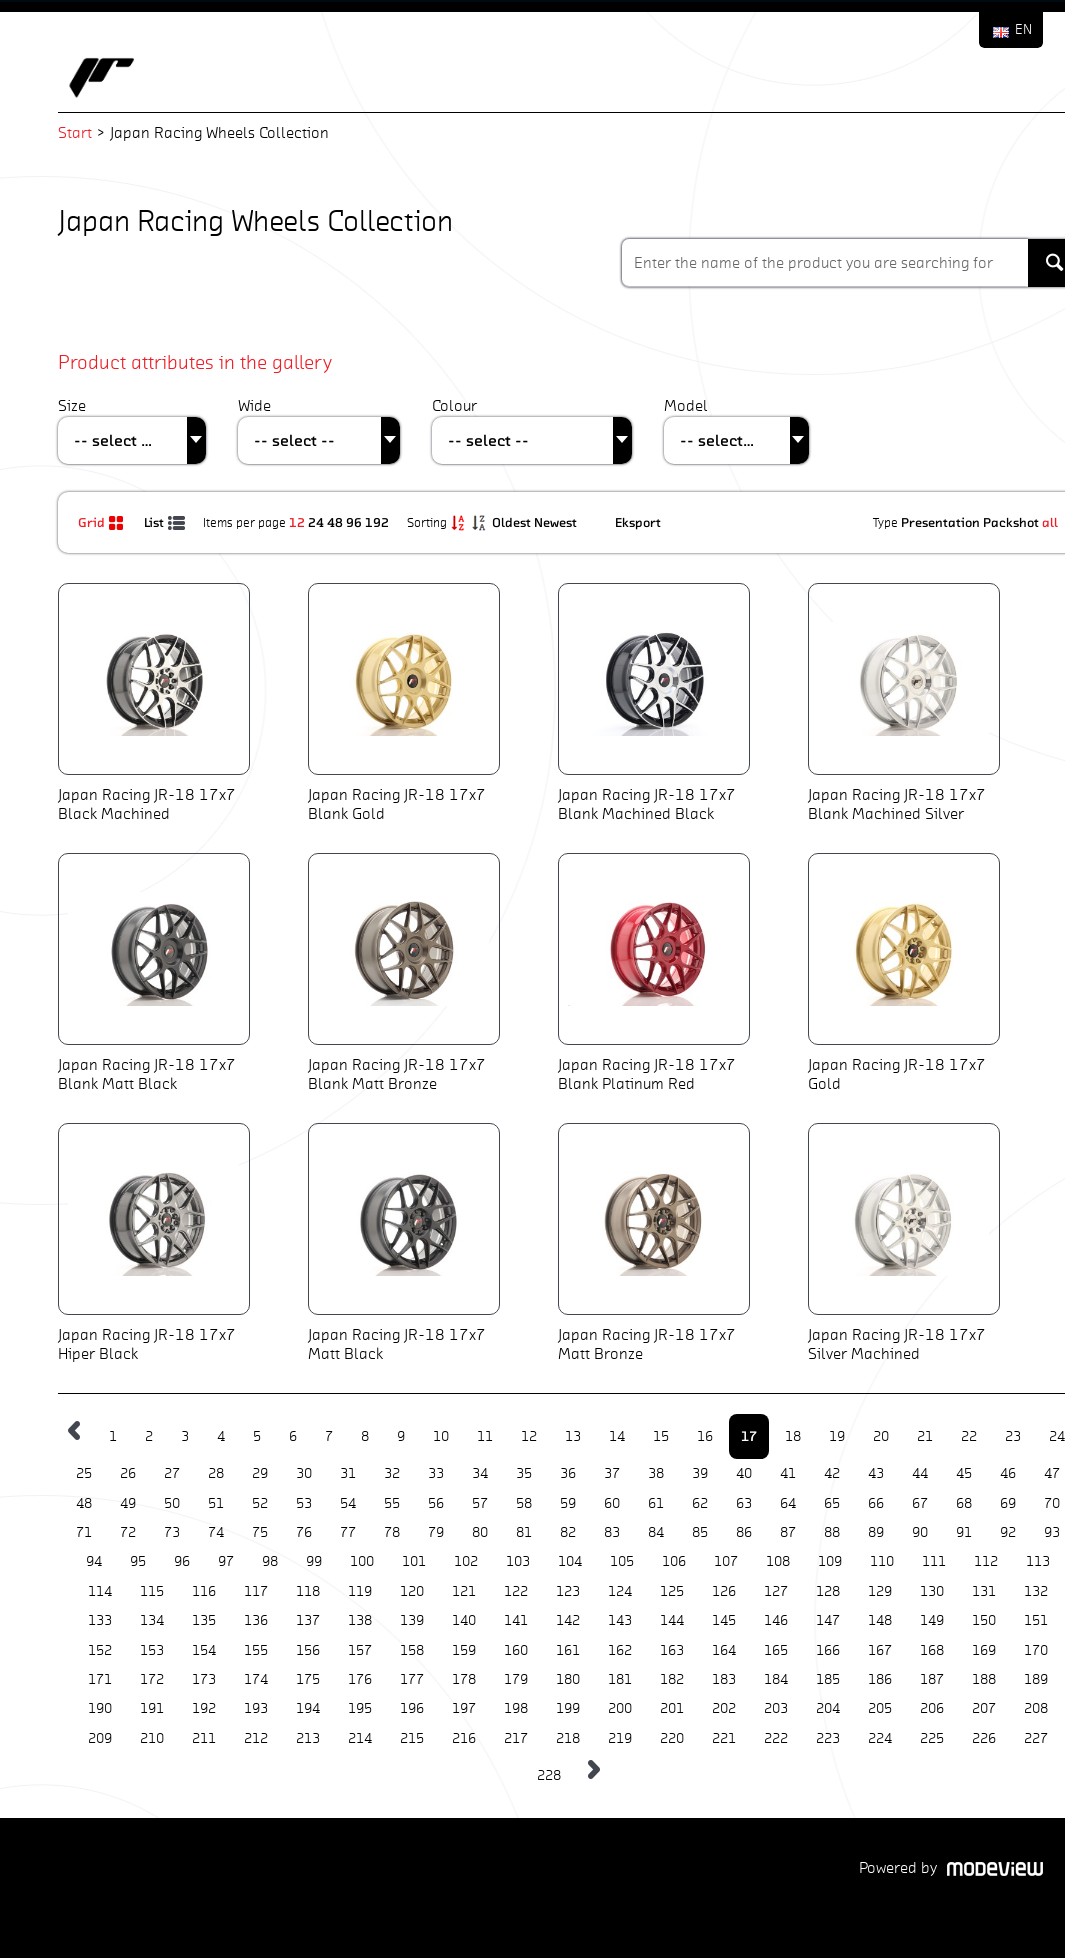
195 (360, 1708)
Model (686, 405)
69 (1008, 1503)
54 (348, 1503)
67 (920, 1503)
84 (656, 1532)
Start (75, 132)
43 (876, 1473)
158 (412, 1650)
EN (1023, 29)
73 (172, 1532)
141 (516, 1620)
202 (724, 1708)
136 (256, 1620)
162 (620, 1650)
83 (612, 1532)
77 (348, 1532)
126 (724, 1591)
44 (920, 1473)
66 (876, 1503)
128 (828, 1591)
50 (172, 1503)
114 (100, 1591)
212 (256, 1738)
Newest (557, 522)
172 (152, 1679)
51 (216, 1503)
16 (705, 1436)
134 (152, 1620)
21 (925, 1436)
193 (256, 1708)
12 (297, 522)
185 (828, 1679)
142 (568, 1620)
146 (776, 1620)
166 (828, 1650)
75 (260, 1532)
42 (832, 1473)
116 (204, 1591)
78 (392, 1532)
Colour (454, 405)
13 (573, 1436)
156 (308, 1650)
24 (316, 522)
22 (969, 1436)
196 (412, 1708)
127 (776, 1591)
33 (436, 1473)
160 (516, 1650)
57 (480, 1503)
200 (620, 1708)
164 (724, 1650)
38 (656, 1473)
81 (524, 1532)
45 (964, 1473)
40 (744, 1473)
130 (932, 1591)
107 (726, 1561)
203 (776, 1708)
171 (100, 1679)
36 (568, 1473)
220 (672, 1738)
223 (828, 1738)
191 (152, 1708)
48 (335, 522)
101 (414, 1561)
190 (100, 1708)
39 (700, 1473)
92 (1008, 1532)
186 (880, 1679)
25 (84, 1473)
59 (568, 1503)
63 (744, 1503)
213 (308, 1738)
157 (360, 1650)
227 (1036, 1738)
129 (880, 1591)
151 (1036, 1620)
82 (568, 1532)
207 (984, 1708)
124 (620, 1591)
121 (464, 1591)
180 (568, 1679)
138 (360, 1620)
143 (620, 1620)
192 (377, 522)
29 (260, 1473)
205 (880, 1708)
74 (216, 1532)
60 (612, 1503)
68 (964, 1503)
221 (724, 1738)
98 (270, 1561)
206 (932, 1708)
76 (304, 1532)
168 (932, 1650)
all (1050, 522)
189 (1036, 1679)
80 (480, 1532)
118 (308, 1591)
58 (524, 1503)
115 (152, 1591)
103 (518, 1561)
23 (1013, 1436)
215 (412, 1738)
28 (216, 1473)
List (166, 522)
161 (568, 1650)
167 (880, 1650)
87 (788, 1532)
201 (672, 1708)
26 (128, 1473)
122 (516, 1591)
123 (568, 1591)
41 (788, 1473)
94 (94, 1561)
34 (480, 1473)
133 (100, 1620)
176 (360, 1679)
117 (256, 1591)
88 (832, 1532)
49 (128, 1503)
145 (724, 1620)
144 (672, 1620)
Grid (103, 522)
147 (828, 1620)
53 (304, 1503)
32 (392, 1473)
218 (568, 1738)
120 (412, 1591)
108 (778, 1561)
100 (362, 1561)
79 (436, 1532)
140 (464, 1620)
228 (549, 1775)
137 (308, 1620)
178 (464, 1679)
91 (964, 1532)
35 (524, 1473)
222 (776, 1738)
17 (749, 1436)
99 (314, 1561)
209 (100, 1738)
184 (776, 1679)
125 (672, 1591)
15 (661, 1436)
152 (100, 1650)
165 (776, 1650)
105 (622, 1561)
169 (984, 1650)
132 (1036, 1591)
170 (1036, 1650)
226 (984, 1738)
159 (464, 1650)
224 (880, 1738)
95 (138, 1561)
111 (934, 1561)
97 (226, 1561)
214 (360, 1738)
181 (620, 1679)
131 (984, 1591)
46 (1008, 1473)
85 (700, 1532)
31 (348, 1473)
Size (72, 405)
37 (612, 1473)
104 (570, 1561)
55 (392, 1503)
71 (84, 1532)
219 (620, 1738)
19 (837, 1436)
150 (984, 1620)
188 (984, 1679)
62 (700, 1503)
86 (744, 1532)
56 (436, 1503)
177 (412, 1679)
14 (617, 1436)
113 (1038, 1561)
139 (412, 1620)
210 (152, 1738)
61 (656, 1503)
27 (172, 1473)
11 (485, 1436)
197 (464, 1708)
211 (204, 1738)
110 (882, 1561)
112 (986, 1561)
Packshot (1011, 522)
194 (308, 1708)
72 (128, 1532)
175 (308, 1679)
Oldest (513, 522)
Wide (254, 405)
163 (672, 1650)
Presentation (940, 522)
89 (876, 1532)
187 (932, 1679)
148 (880, 1620)
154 (204, 1650)
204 (828, 1708)
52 (260, 1503)
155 (256, 1650)
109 (830, 1561)
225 (932, 1738)
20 (881, 1436)
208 (1036, 1708)
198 (516, 1708)
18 (793, 1436)
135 (204, 1620)
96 (354, 522)
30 (304, 1473)
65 (832, 1503)
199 (568, 1708)
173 (204, 1679)
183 (724, 1679)
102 (466, 1561)
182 (672, 1679)
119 (360, 1591)
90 (920, 1532)
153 (152, 1650)
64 (788, 1503)
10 (441, 1436)
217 (516, 1738)
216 (464, 1738)
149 (932, 1620)
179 (516, 1679)
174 (256, 1679)
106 (674, 1561)
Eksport (638, 522)
